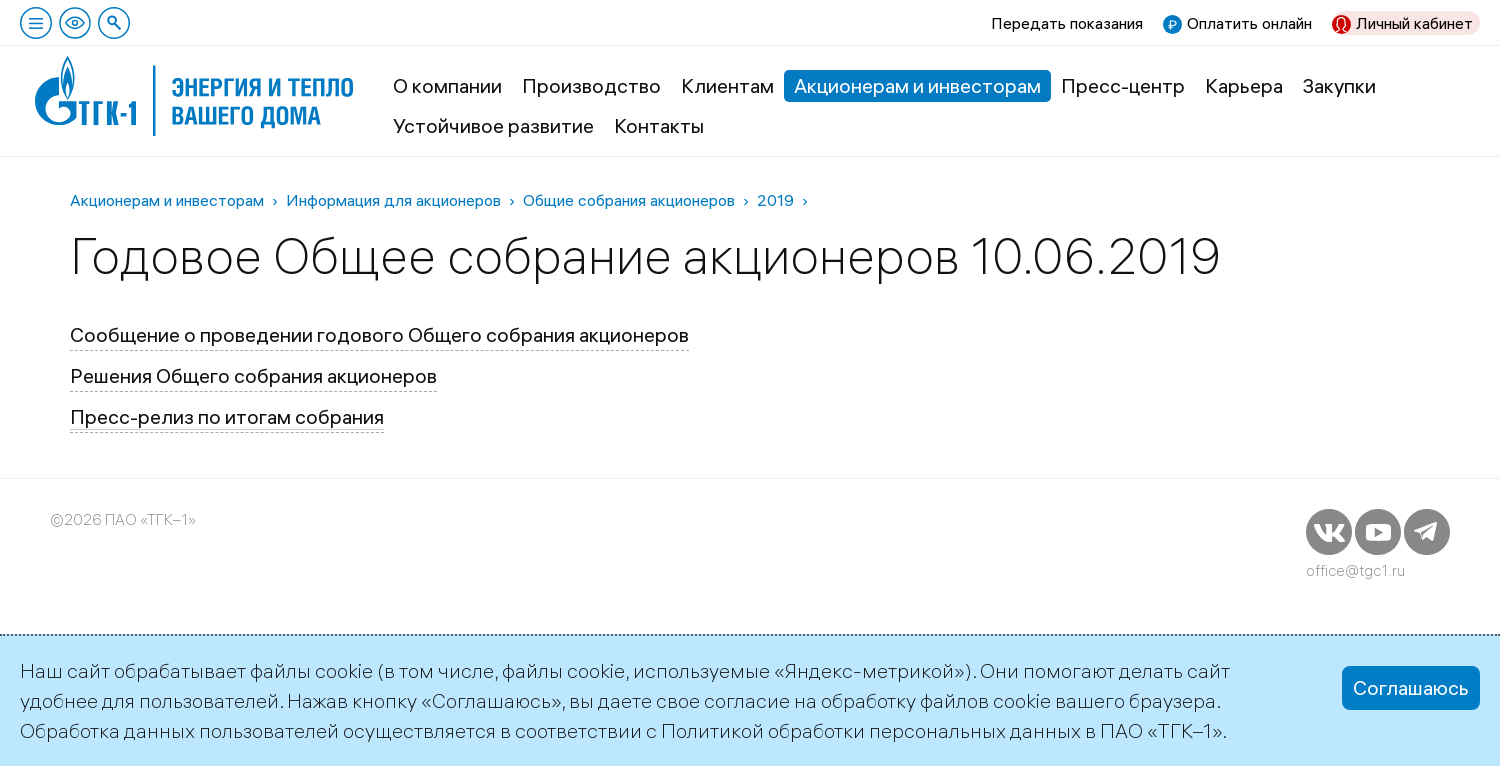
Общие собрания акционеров (629, 200)
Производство (591, 85)
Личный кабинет (1414, 23)
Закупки (1339, 85)
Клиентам (727, 85)
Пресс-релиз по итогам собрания (227, 416)
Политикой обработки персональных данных (871, 730)
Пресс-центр (1123, 85)
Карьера (1244, 85)
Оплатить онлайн (1249, 23)
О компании (447, 85)
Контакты (659, 125)
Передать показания (1067, 23)
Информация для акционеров (393, 200)
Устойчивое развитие (493, 125)
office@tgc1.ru (1355, 570)
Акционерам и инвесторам (917, 85)
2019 (775, 200)
